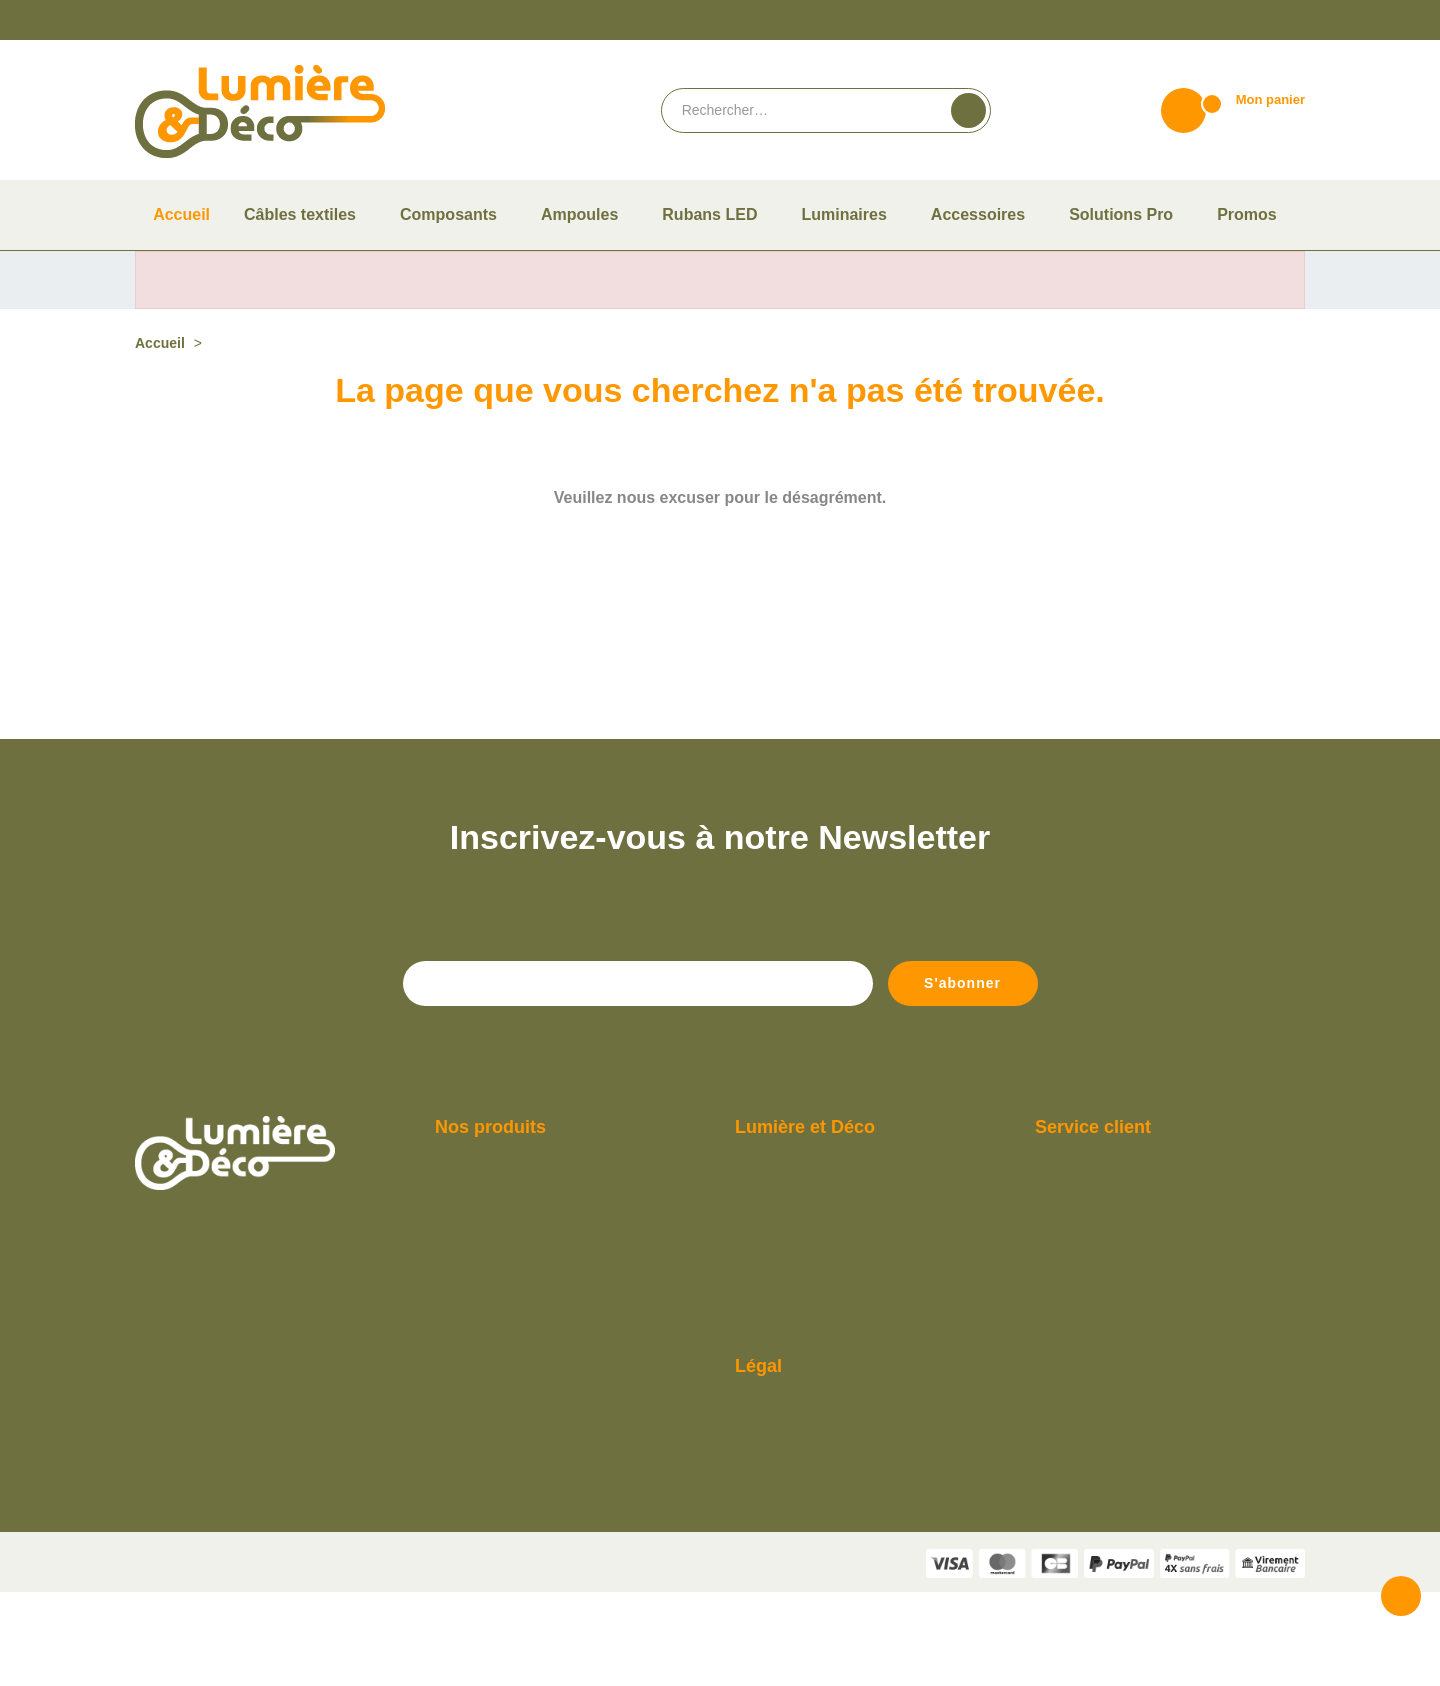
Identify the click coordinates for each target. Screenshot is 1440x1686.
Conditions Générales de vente (820, 1479)
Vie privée (766, 1673)
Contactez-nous (1080, 1298)
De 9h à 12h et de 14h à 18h (1113, 1269)
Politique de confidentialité (811, 1537)
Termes (814, 1673)
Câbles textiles (475, 1240)
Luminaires (465, 1356)
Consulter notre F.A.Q (795, 1356)
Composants (470, 1298)
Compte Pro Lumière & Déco (815, 1327)
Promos (457, 1414)
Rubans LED (468, 1385)
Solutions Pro (472, 1443)
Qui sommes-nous (785, 1240)
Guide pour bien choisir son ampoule (837, 1298)
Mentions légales (782, 1508)
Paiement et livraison (794, 1269)
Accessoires (467, 1327)
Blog (748, 1385)
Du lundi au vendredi (1092, 1240)
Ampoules (463, 1269)
